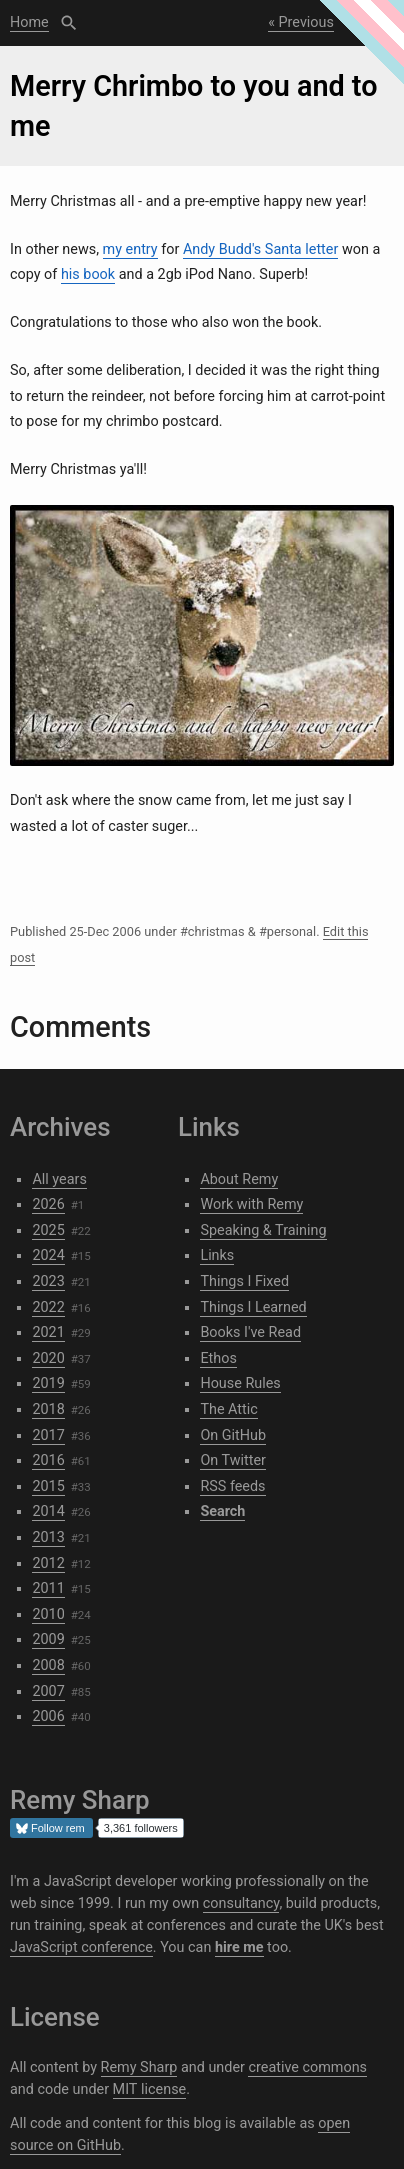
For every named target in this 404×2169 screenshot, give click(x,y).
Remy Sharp (139, 2067)
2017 (48, 1435)
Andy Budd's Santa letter (260, 249)
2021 (48, 1332)
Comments (80, 1027)
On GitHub (233, 1435)
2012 (48, 1563)
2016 (48, 1460)
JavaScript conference (81, 1947)
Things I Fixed (244, 1281)
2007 (48, 1691)
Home (29, 22)
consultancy (241, 1903)
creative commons (307, 2067)
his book (88, 274)
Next (369, 22)
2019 (48, 1383)
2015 (48, 1486)
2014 (48, 1511)
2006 (48, 1716)
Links (217, 1255)
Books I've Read (250, 1332)
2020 (48, 1358)
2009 (48, 1639)
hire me (239, 1947)
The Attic (228, 1409)
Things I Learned (253, 1307)
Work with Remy (251, 1204)
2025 (48, 1230)
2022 (48, 1307)
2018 (48, 1409)
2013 (48, 1537)
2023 (48, 1281)
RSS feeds (232, 1486)
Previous (306, 22)
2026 (48, 1204)
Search (69, 23)
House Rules (240, 1383)
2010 (48, 1614)
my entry (130, 249)
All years (59, 1179)
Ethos (218, 1358)
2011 (48, 1588)
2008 (48, 1665)
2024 (48, 1255)
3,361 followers (141, 1828)
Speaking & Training (263, 1230)
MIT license (150, 2089)
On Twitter (233, 1460)
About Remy (239, 1179)
